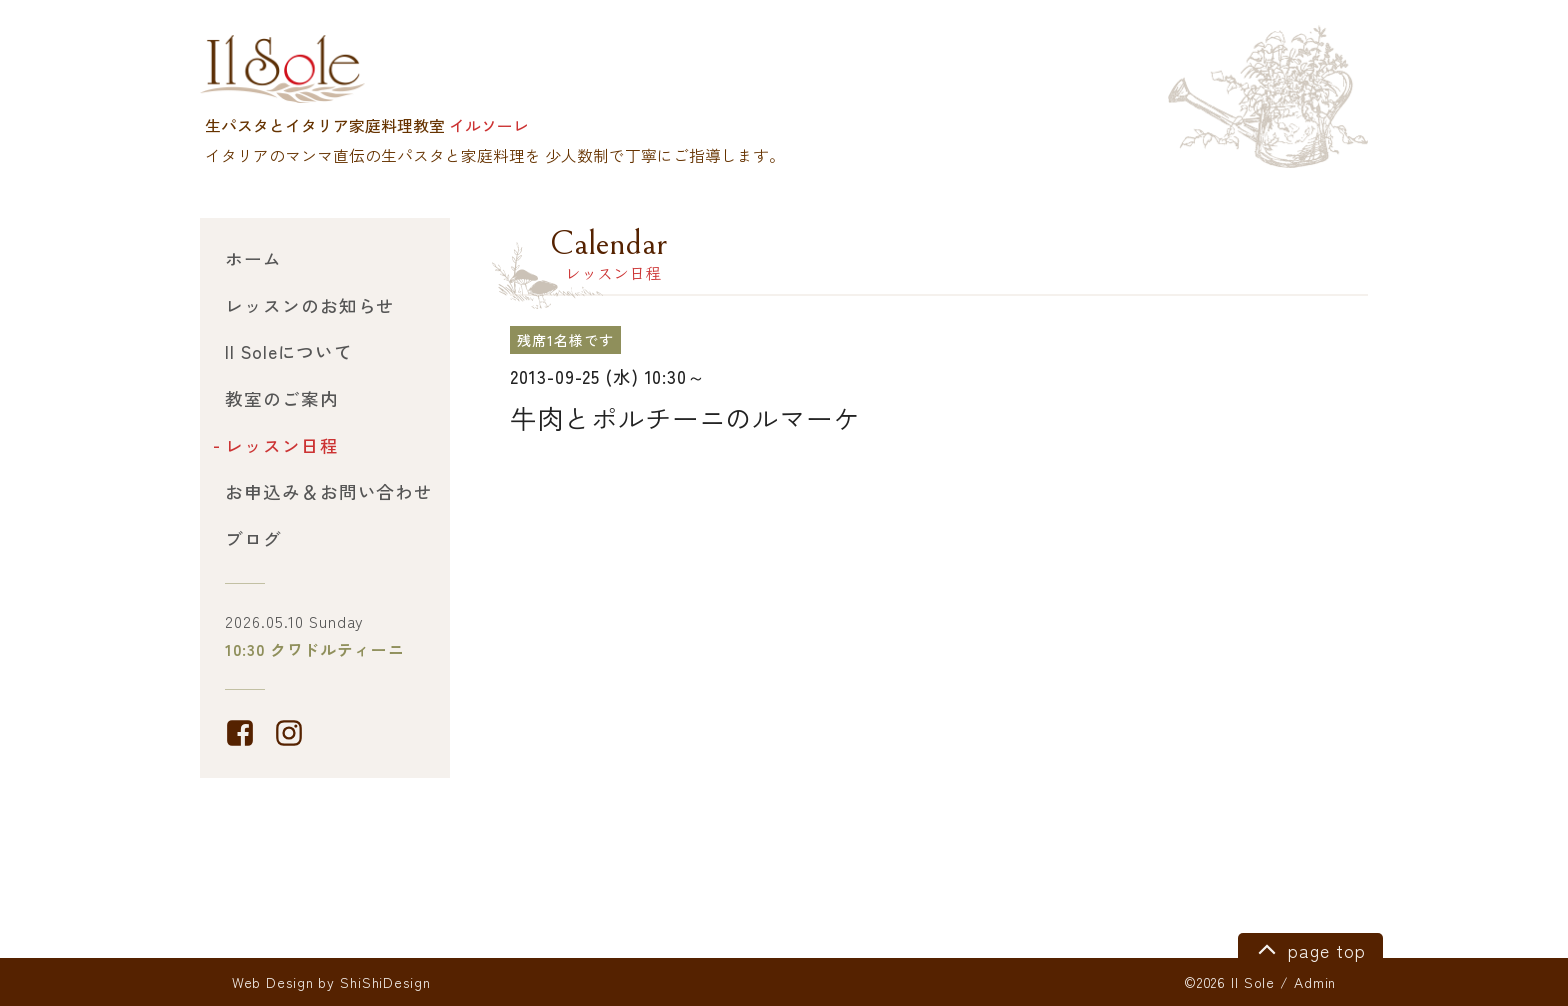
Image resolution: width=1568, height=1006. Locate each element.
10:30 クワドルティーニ (314, 649)
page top (1308, 948)
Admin (1315, 982)
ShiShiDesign (385, 982)
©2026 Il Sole (1229, 982)
